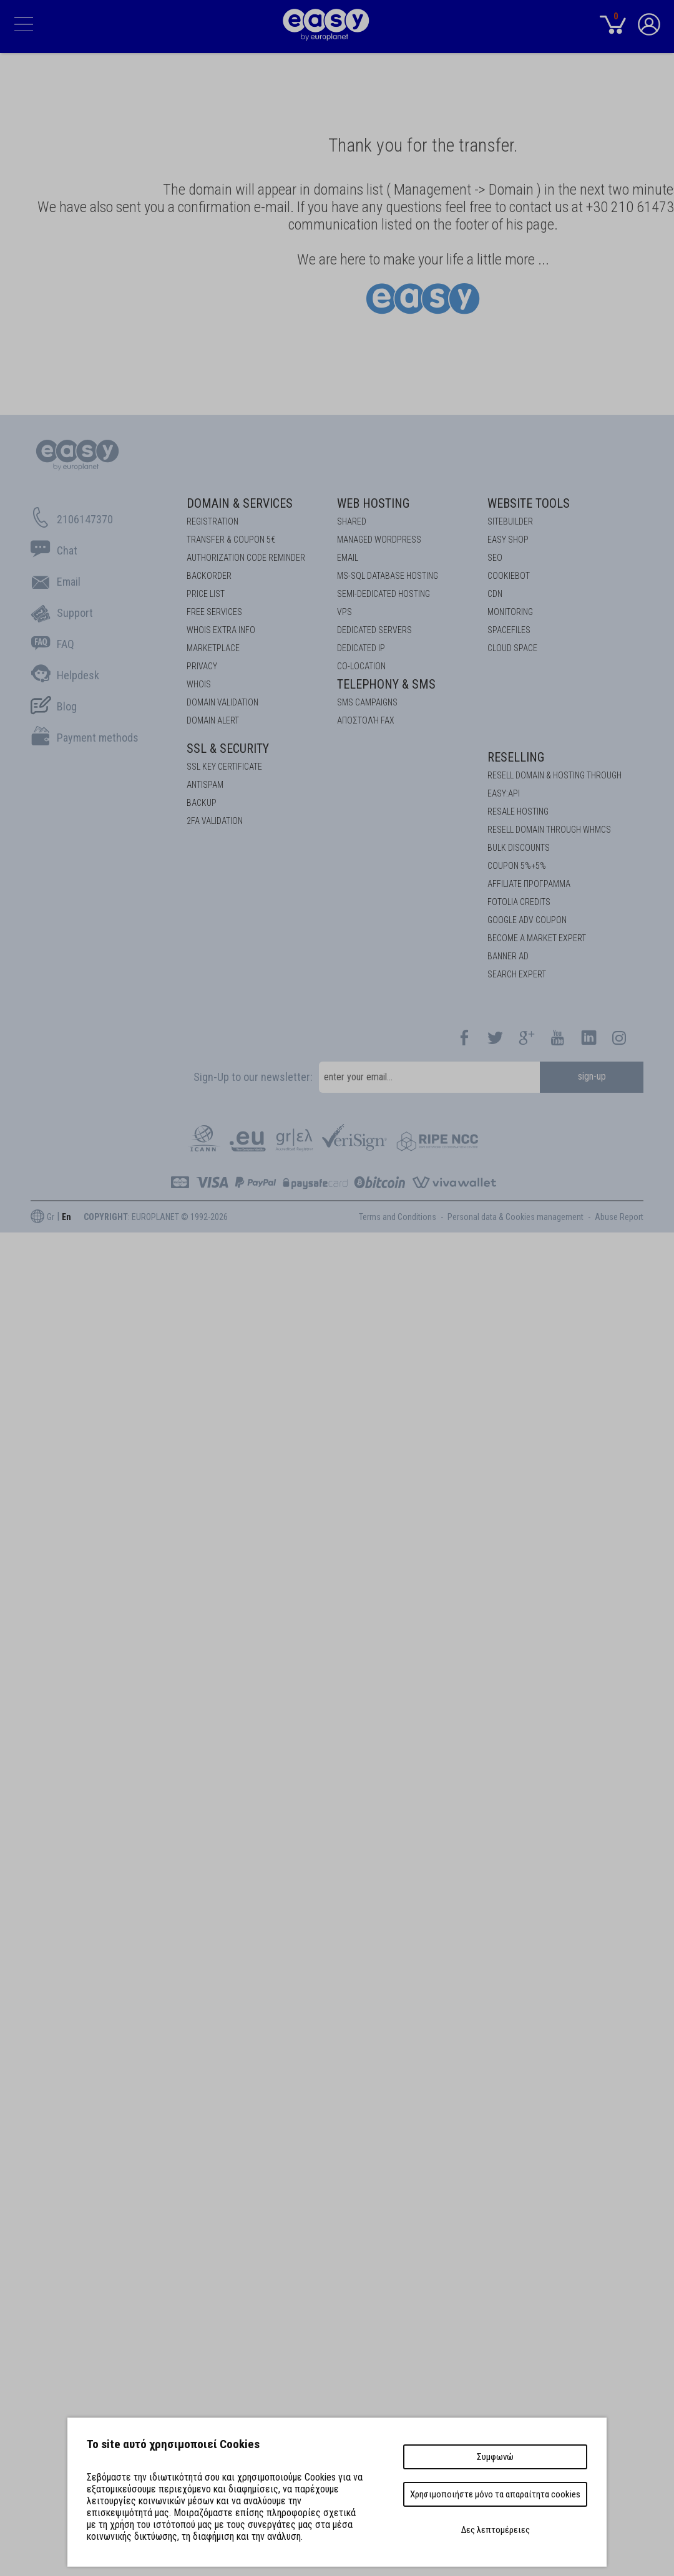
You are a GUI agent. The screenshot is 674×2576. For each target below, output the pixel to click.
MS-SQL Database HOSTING (387, 576)
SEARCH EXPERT (516, 974)
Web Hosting (373, 503)
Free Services (214, 612)
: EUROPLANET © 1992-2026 (156, 1217)
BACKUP (202, 803)
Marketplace (213, 648)
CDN (494, 594)
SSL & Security (228, 748)
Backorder (209, 576)
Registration (212, 521)
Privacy (202, 666)
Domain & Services (240, 503)
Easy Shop (508, 540)
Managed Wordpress (379, 540)
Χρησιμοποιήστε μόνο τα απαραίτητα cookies (495, 2494)
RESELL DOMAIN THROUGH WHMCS (549, 830)
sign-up (592, 1076)
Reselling (515, 757)
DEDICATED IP (361, 648)
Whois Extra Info (221, 630)
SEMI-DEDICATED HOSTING (383, 594)
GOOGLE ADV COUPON (527, 920)
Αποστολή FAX (365, 720)
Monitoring (510, 612)
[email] (429, 1077)
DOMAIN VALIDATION (222, 702)
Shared (351, 521)
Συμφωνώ (495, 2456)
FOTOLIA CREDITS (518, 902)
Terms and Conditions (397, 1217)
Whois (199, 684)
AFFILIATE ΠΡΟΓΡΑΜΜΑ (528, 884)
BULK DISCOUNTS (518, 848)
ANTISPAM (205, 785)
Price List (206, 594)
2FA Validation (215, 821)
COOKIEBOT (508, 576)
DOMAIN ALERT (213, 720)
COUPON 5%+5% (516, 866)
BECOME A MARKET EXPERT (536, 938)
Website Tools (528, 503)
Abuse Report (619, 1217)
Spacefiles (508, 630)
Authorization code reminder (246, 558)
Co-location (361, 666)
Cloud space (512, 648)
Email (347, 558)
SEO (494, 558)
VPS (344, 612)
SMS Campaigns (367, 702)
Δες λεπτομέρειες (495, 2529)
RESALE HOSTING (518, 811)
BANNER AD (508, 956)
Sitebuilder (510, 521)
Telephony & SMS (386, 684)
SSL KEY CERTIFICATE (224, 767)
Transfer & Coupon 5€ (231, 540)
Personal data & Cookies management (515, 1217)
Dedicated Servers (374, 630)
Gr (50, 1217)
